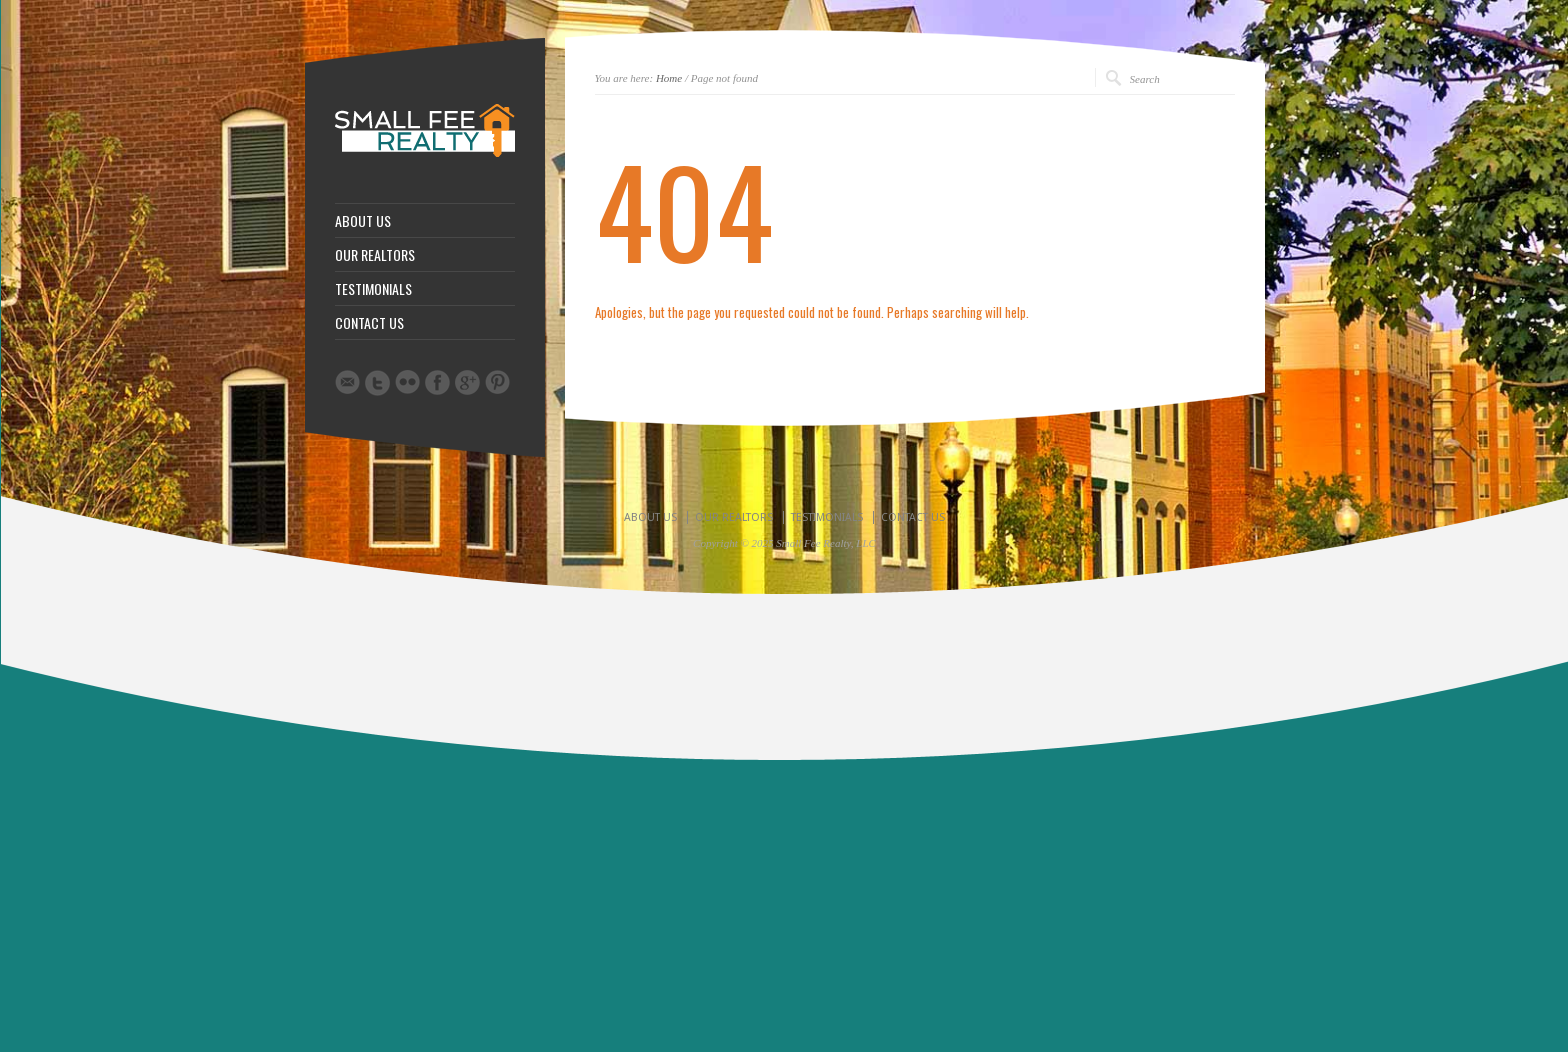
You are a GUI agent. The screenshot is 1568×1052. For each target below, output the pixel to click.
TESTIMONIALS (373, 289)
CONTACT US (369, 323)
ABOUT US (363, 221)
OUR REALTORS (375, 255)
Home (669, 78)
